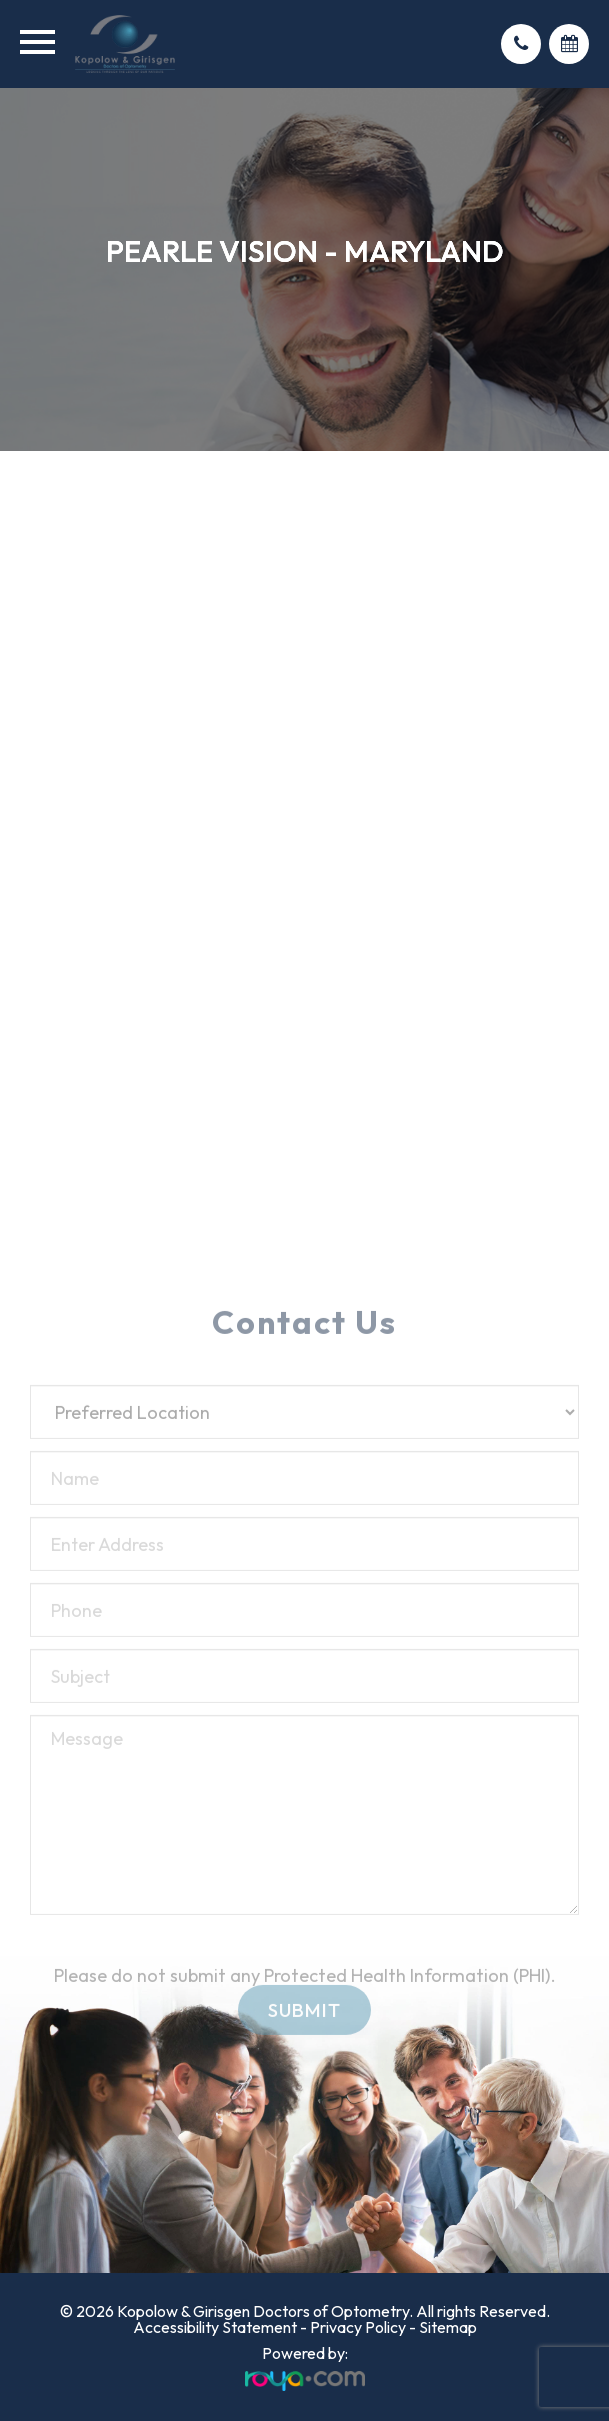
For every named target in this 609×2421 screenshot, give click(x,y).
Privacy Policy (358, 2327)
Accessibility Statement (215, 2327)
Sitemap (448, 2327)
